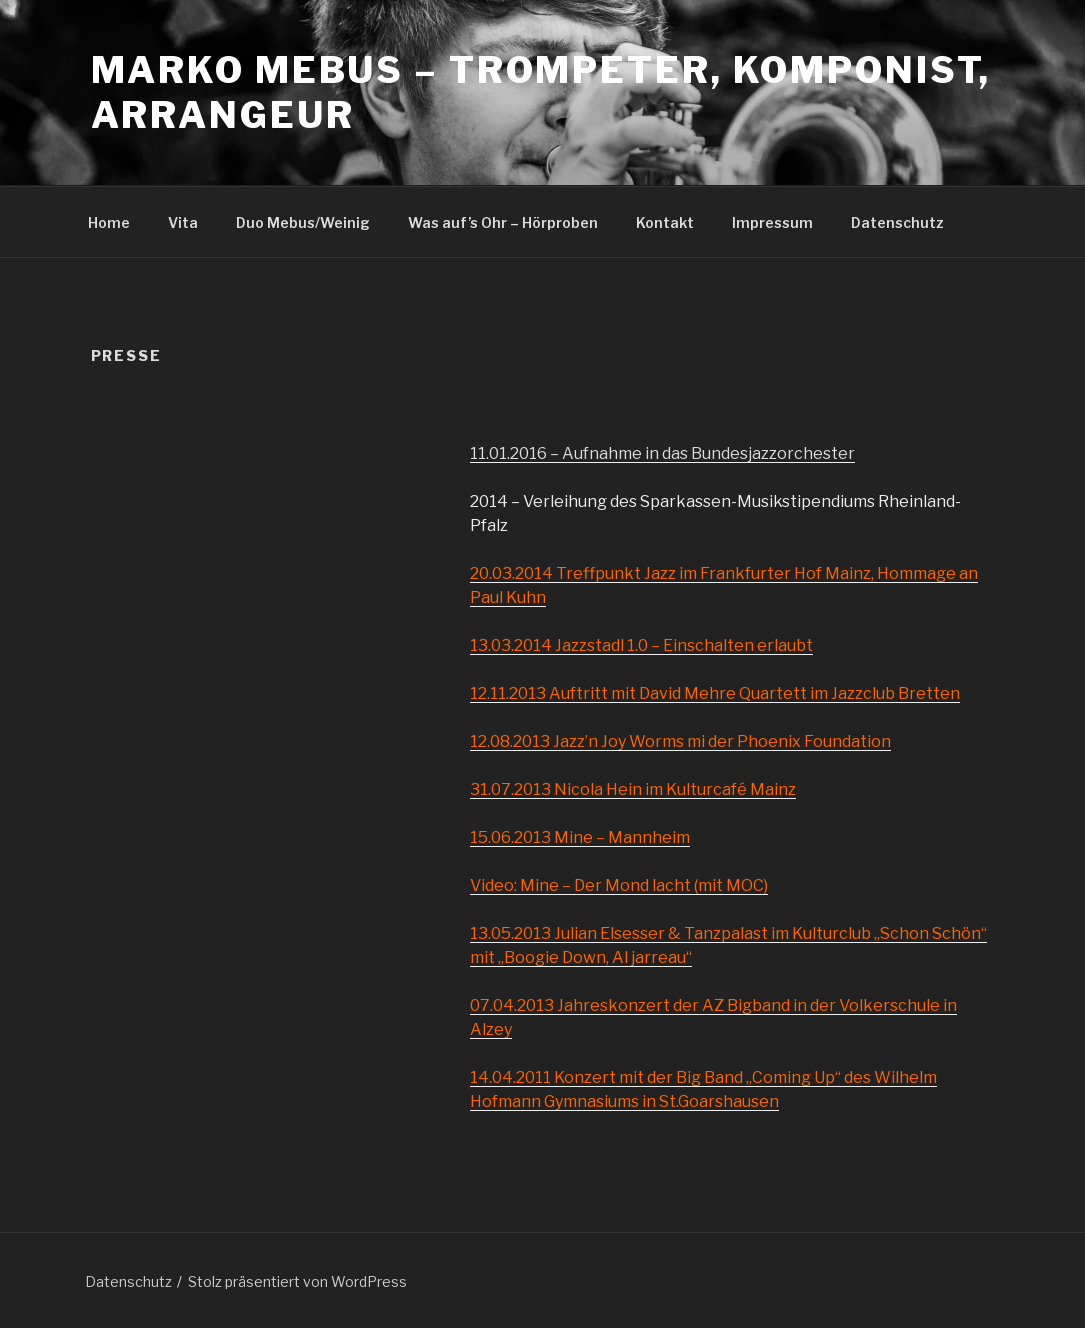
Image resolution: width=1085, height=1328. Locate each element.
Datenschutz (897, 222)
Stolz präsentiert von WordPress (297, 1281)
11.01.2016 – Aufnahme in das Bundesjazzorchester (662, 453)
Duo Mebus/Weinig (303, 222)
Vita (183, 222)
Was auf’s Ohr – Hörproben (503, 222)
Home (109, 222)
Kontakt (665, 222)
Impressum (772, 222)
